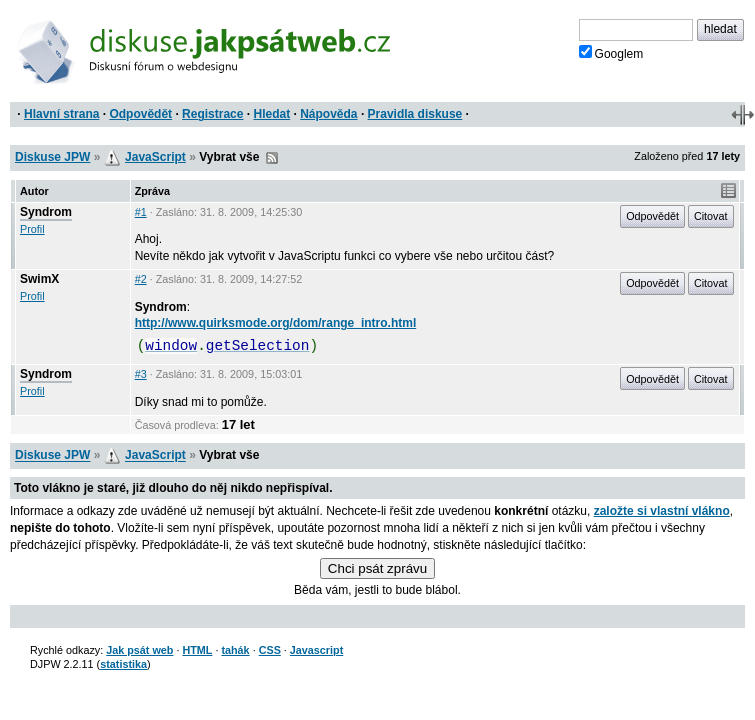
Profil (32, 229)
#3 (141, 374)
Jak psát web (139, 650)
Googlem (611, 53)
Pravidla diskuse (415, 114)
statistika (123, 664)
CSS (270, 650)
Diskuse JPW (52, 157)
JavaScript (155, 157)
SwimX (39, 279)
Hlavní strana (61, 114)
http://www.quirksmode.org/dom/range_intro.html (276, 323)
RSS (272, 158)
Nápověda (328, 114)
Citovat (711, 216)
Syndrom (46, 212)
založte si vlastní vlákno (662, 511)
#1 (141, 212)
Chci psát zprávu (377, 568)
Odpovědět (140, 114)
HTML (197, 650)
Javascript (316, 650)
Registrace (212, 114)
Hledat (271, 114)
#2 (141, 279)
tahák (235, 650)
